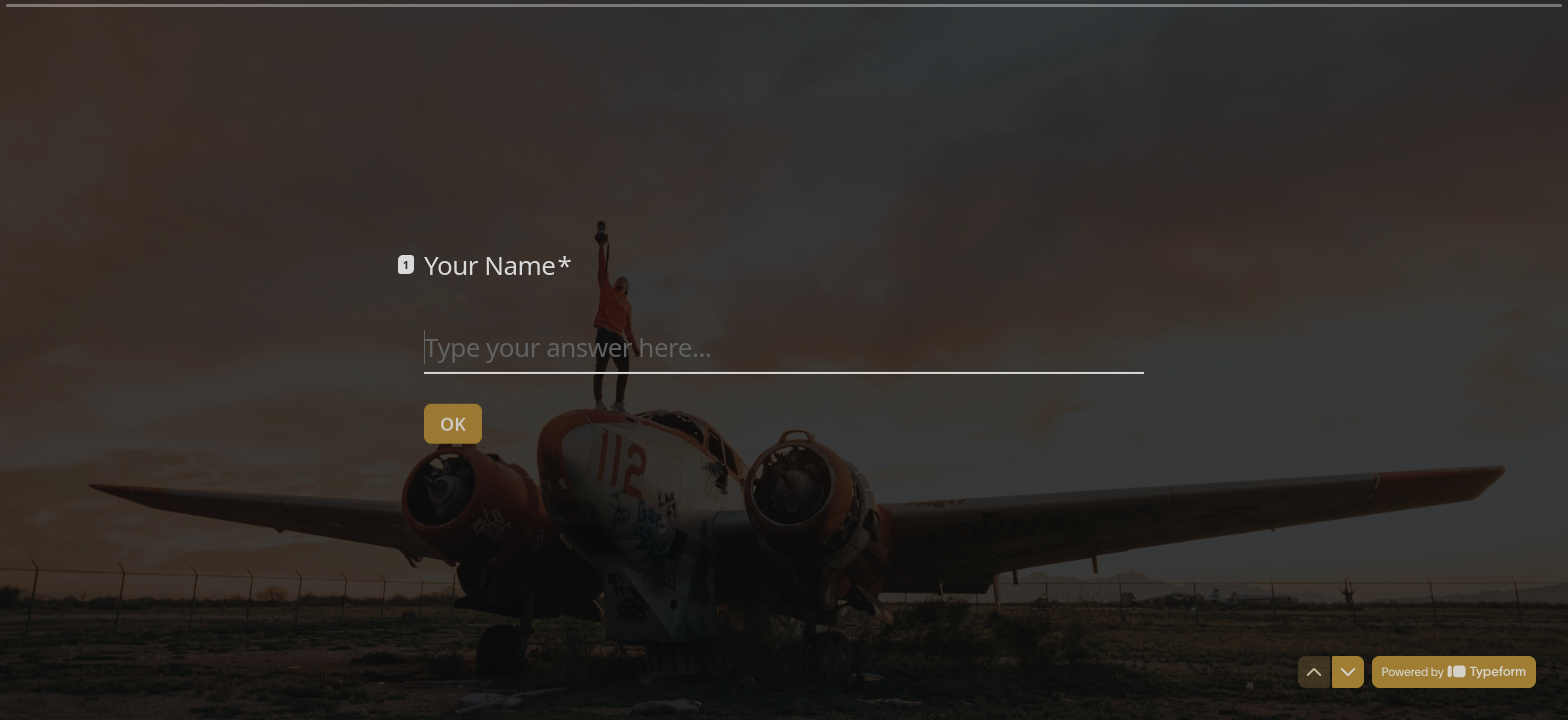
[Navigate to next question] (1348, 672)
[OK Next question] (453, 423)
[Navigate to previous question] (1314, 672)
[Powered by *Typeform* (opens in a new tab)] (1454, 672)
